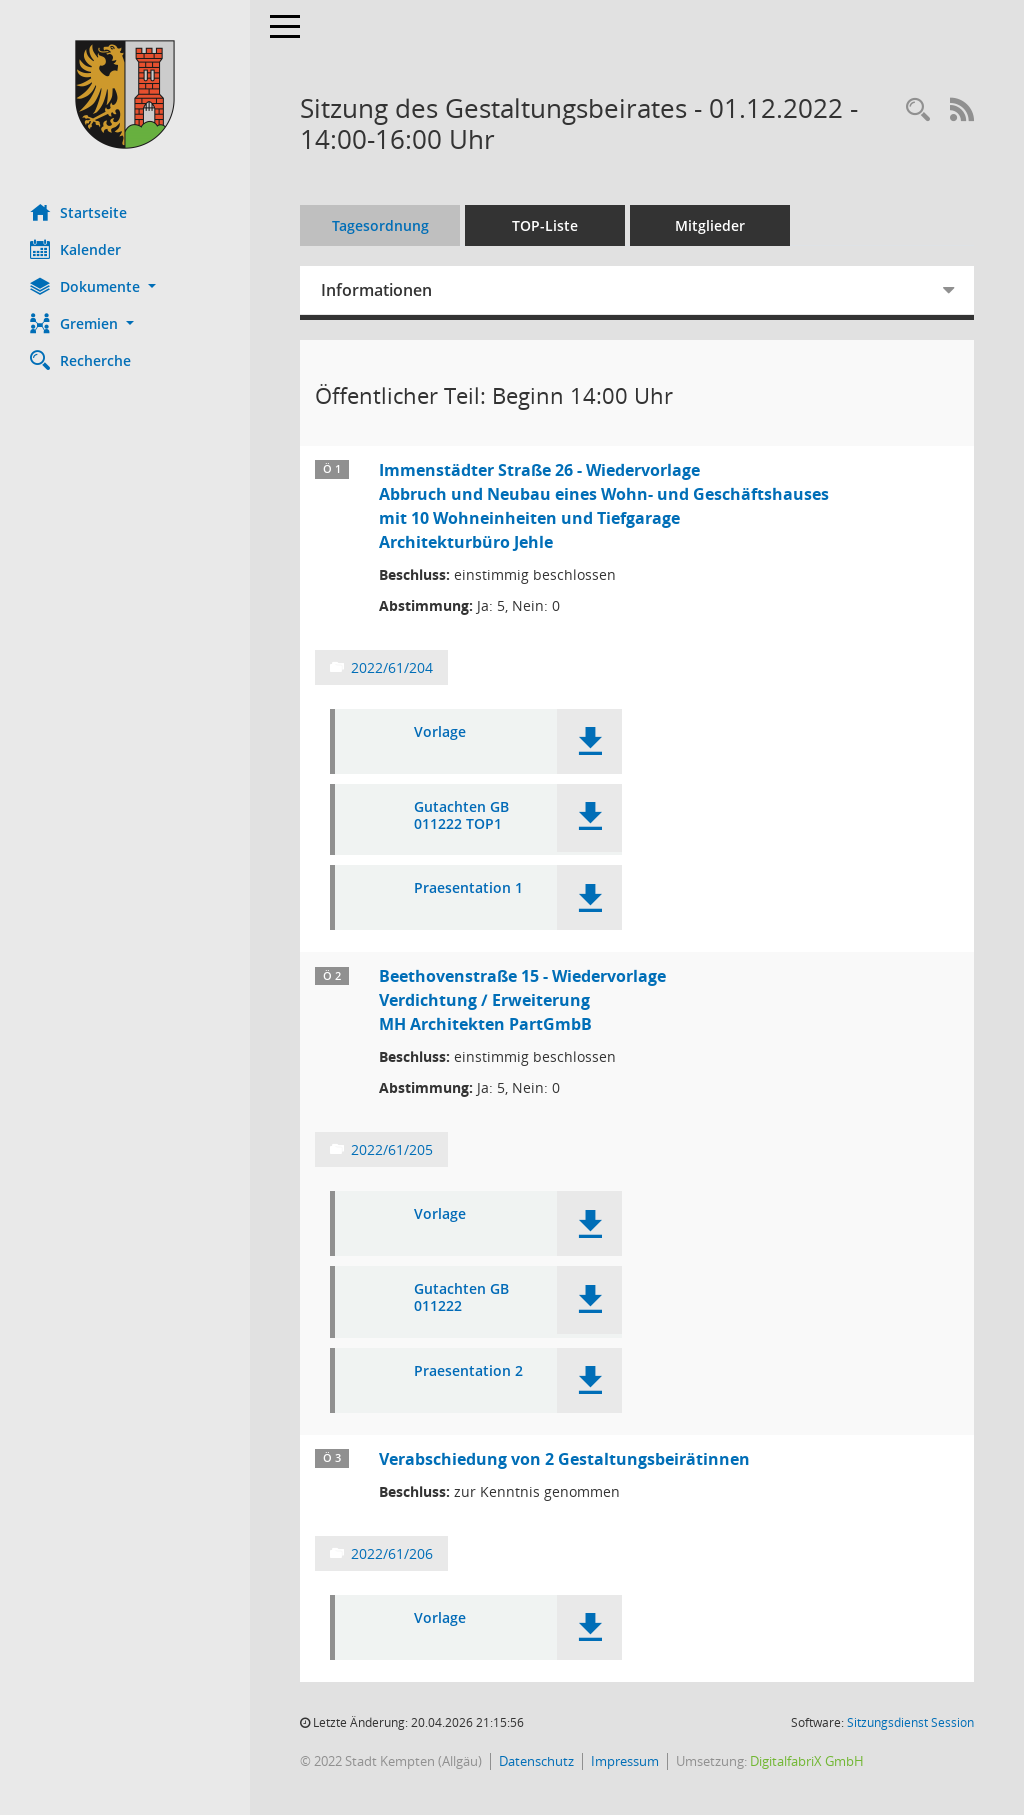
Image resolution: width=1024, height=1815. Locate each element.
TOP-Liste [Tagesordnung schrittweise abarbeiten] (545, 225)
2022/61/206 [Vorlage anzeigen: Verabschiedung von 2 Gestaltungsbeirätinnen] (392, 1553)
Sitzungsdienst (910, 1722)
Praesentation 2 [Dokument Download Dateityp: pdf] (468, 1371)
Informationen (376, 290)
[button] (125, 286)
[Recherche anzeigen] (918, 110)
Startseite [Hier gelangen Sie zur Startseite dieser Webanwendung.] (78, 212)
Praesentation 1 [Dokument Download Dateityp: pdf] (468, 888)
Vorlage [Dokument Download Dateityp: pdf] (440, 732)
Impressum (625, 1761)
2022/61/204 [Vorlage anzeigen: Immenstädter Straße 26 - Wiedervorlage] (392, 667)
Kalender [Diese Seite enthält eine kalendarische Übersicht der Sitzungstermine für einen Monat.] (75, 249)
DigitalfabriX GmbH (807, 1761)
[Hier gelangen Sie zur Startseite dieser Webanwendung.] (125, 94)
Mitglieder (710, 225)
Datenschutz (536, 1761)
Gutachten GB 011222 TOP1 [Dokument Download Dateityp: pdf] (461, 816)
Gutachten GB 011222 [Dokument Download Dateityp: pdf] (461, 1298)
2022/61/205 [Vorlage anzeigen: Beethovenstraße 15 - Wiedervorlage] (392, 1149)
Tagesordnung (380, 225)
